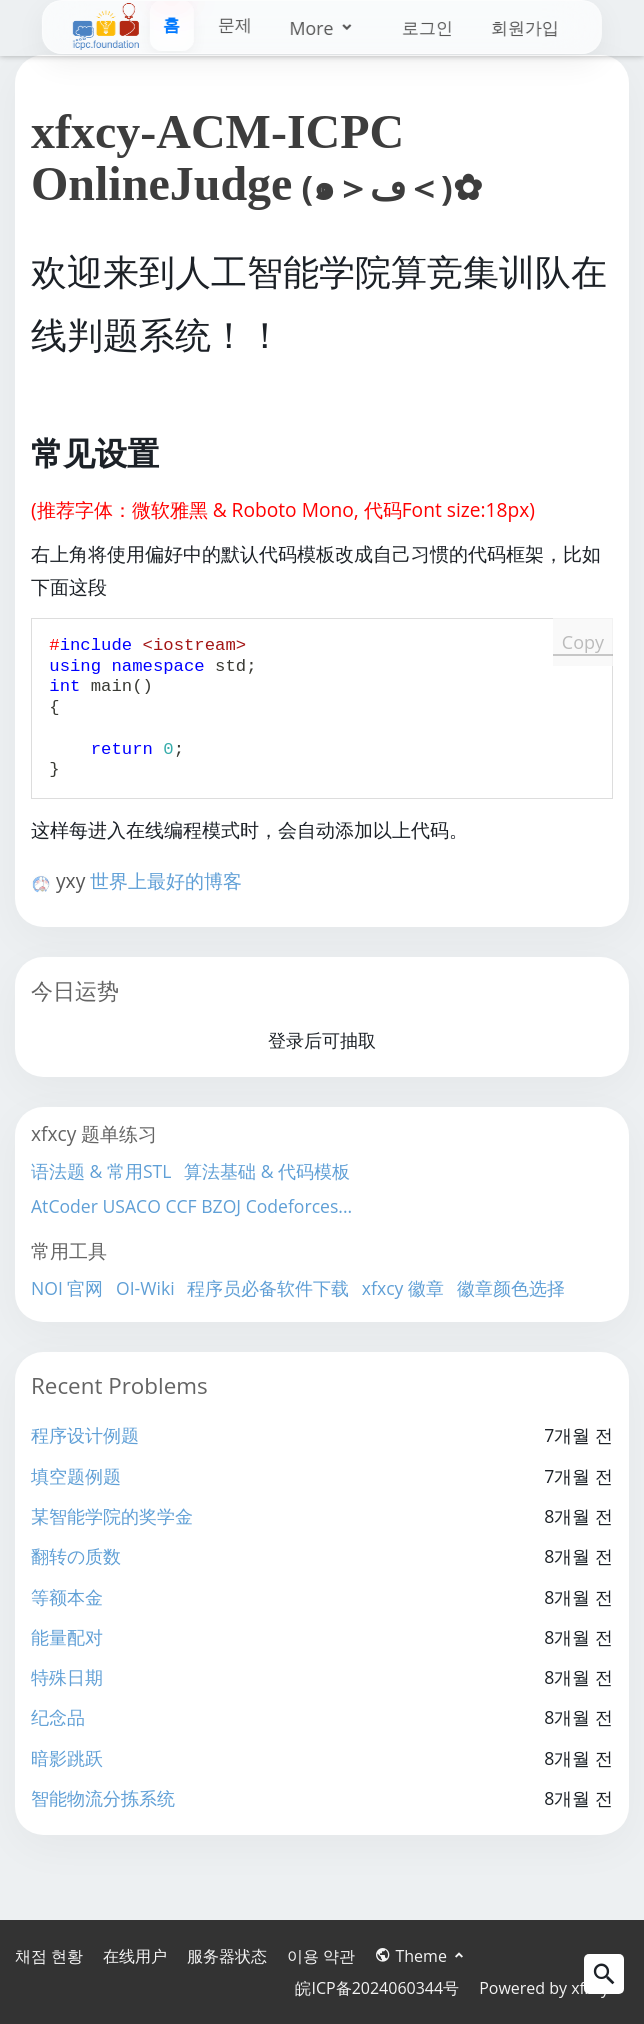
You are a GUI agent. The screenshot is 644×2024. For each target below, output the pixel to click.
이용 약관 (321, 1956)
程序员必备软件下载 (268, 1288)
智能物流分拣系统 (103, 1798)
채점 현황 (49, 1956)
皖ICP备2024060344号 (377, 1988)
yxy (73, 880)
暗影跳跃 (67, 1758)
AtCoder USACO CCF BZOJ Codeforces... (191, 1206)
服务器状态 (227, 1956)
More (253, 28)
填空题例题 (76, 1476)
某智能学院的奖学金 (112, 1516)
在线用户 (135, 1956)
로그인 (421, 28)
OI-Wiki (145, 1288)
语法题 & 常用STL (101, 1171)
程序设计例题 (85, 1435)
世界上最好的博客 (166, 880)
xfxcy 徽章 (403, 1288)
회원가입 (522, 28)
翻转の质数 (76, 1556)
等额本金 (67, 1597)
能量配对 (67, 1637)
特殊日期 (67, 1677)
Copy (583, 642)
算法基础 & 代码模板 (267, 1171)
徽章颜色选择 (511, 1288)
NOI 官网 (67, 1288)
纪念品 (58, 1717)
